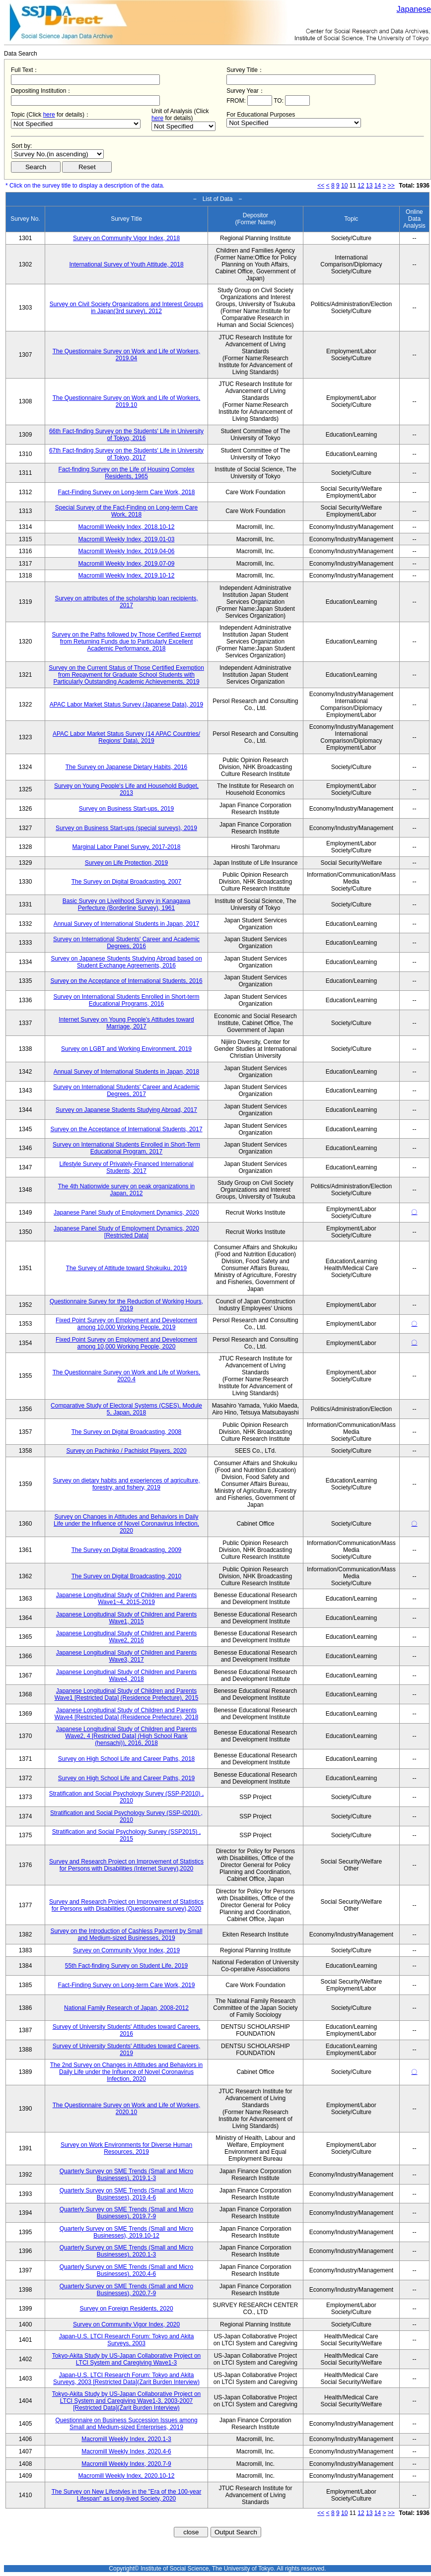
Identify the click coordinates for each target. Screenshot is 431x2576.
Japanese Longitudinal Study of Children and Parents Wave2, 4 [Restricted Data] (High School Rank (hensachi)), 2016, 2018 (126, 1736)
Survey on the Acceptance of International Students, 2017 (126, 1129)
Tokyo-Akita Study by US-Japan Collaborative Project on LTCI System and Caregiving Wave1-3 (126, 2359)
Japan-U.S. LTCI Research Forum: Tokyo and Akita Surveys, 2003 (126, 2340)
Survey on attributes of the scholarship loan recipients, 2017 (126, 602)
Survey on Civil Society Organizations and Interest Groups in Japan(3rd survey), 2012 (126, 308)
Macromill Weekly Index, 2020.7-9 (126, 2463)
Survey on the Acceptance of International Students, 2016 (126, 980)
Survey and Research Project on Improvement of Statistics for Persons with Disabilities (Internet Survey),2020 (126, 1865)
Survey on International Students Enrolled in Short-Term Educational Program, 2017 (126, 1148)
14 (377, 185)
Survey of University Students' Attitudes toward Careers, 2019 (127, 2050)
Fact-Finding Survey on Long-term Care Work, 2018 (126, 492)
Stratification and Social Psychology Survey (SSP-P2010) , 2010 (126, 1797)
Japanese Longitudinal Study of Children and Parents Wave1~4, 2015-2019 (126, 1599)
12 (361, 185)
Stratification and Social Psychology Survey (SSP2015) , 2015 (126, 1835)
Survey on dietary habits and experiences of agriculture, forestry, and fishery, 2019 (126, 1484)
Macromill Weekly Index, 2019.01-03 (126, 539)
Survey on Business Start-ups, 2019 (126, 808)
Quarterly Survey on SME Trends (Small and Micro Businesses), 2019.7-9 (126, 2213)
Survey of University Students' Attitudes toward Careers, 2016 (127, 2030)
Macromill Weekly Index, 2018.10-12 (126, 526)
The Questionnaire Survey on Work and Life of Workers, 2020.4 (127, 1376)
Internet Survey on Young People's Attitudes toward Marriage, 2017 (126, 1023)
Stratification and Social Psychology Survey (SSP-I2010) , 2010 (126, 1816)
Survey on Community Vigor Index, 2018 (126, 238)
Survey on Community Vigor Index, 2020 (126, 2324)
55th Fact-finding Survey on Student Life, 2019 (126, 1965)
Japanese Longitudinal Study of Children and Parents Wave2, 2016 (126, 1637)
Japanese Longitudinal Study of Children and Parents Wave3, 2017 (126, 1656)
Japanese (414, 9)
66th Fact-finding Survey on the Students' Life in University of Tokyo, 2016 (126, 435)
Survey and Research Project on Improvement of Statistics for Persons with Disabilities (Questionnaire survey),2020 (126, 1905)
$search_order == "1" (57, 154)
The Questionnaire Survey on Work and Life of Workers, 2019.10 (127, 401)
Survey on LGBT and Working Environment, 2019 (126, 1048)
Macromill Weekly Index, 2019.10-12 (126, 575)
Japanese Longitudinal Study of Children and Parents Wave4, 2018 (126, 1675)
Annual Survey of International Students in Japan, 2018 (127, 1071)
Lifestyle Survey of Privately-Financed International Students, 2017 (126, 1167)
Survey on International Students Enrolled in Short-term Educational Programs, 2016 (126, 1000)
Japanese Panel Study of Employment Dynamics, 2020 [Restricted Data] (126, 1232)
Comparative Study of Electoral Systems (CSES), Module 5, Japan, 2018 (126, 1409)
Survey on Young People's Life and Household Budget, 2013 (126, 789)
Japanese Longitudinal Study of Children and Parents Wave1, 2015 (126, 1618)
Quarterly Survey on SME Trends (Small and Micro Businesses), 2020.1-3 (126, 2251)
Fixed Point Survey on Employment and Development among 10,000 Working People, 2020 (126, 1343)
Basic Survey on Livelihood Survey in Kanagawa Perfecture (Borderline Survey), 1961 (126, 904)
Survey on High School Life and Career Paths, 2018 (126, 1758)
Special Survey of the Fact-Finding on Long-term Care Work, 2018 (126, 511)
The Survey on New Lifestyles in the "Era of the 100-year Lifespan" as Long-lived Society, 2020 (127, 2495)
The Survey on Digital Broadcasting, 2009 (126, 1549)
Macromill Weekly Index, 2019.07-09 (126, 563)
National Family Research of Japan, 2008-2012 (126, 2007)
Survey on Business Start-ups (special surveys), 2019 (126, 828)
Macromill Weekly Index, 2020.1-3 (126, 2439)
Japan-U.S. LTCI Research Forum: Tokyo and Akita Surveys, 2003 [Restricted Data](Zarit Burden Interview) (126, 2378)
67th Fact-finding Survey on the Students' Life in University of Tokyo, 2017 (126, 454)
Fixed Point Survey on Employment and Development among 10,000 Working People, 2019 (126, 1324)
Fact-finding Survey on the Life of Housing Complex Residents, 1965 (126, 473)
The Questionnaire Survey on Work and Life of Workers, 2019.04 (127, 355)
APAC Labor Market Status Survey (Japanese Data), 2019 (126, 704)
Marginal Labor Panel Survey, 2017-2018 (126, 846)
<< (320, 185)
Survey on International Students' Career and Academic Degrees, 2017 (126, 1090)
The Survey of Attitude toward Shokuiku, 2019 (126, 1268)
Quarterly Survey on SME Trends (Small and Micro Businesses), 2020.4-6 (126, 2270)
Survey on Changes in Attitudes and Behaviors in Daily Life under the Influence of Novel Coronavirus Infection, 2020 (126, 1523)
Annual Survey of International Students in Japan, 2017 (127, 923)
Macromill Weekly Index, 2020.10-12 (126, 2475)
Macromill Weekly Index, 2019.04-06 (126, 551)
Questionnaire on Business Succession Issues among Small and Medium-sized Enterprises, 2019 (126, 2424)
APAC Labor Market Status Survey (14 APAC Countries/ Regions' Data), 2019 (126, 737)
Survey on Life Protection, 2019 (126, 862)
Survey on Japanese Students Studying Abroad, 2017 (126, 1109)
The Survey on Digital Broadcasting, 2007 (126, 881)
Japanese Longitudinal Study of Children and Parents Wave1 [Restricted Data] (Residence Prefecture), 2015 (127, 1694)
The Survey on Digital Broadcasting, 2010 (126, 1576)
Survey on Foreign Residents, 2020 (126, 2308)
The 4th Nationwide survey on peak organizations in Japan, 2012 (126, 1190)
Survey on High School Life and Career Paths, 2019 (126, 1778)
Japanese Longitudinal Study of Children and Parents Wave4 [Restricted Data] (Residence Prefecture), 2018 (127, 1714)
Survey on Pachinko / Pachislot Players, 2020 (126, 1450)
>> (391, 185)
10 (344, 185)
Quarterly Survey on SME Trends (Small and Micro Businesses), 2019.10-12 (126, 2232)
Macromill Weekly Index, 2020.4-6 (126, 2451)
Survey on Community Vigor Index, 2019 (126, 1950)
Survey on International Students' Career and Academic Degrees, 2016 (126, 943)
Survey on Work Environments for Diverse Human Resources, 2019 (126, 2148)
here (49, 114)
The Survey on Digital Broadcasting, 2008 (126, 1431)
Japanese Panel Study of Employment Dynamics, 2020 (126, 1212)
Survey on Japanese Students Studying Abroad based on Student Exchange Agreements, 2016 (126, 962)
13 (369, 185)
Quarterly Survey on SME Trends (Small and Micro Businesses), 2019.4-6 (126, 2194)
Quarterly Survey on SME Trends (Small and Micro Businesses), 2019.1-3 (126, 2175)
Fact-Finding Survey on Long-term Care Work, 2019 (126, 1985)
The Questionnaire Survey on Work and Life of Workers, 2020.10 (127, 2109)
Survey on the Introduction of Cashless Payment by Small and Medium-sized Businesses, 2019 (126, 1934)
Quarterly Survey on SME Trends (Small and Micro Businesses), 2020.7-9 (126, 2290)
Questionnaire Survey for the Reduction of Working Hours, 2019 (126, 1305)
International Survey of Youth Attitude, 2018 (126, 264)
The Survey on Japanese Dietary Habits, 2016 (126, 767)
